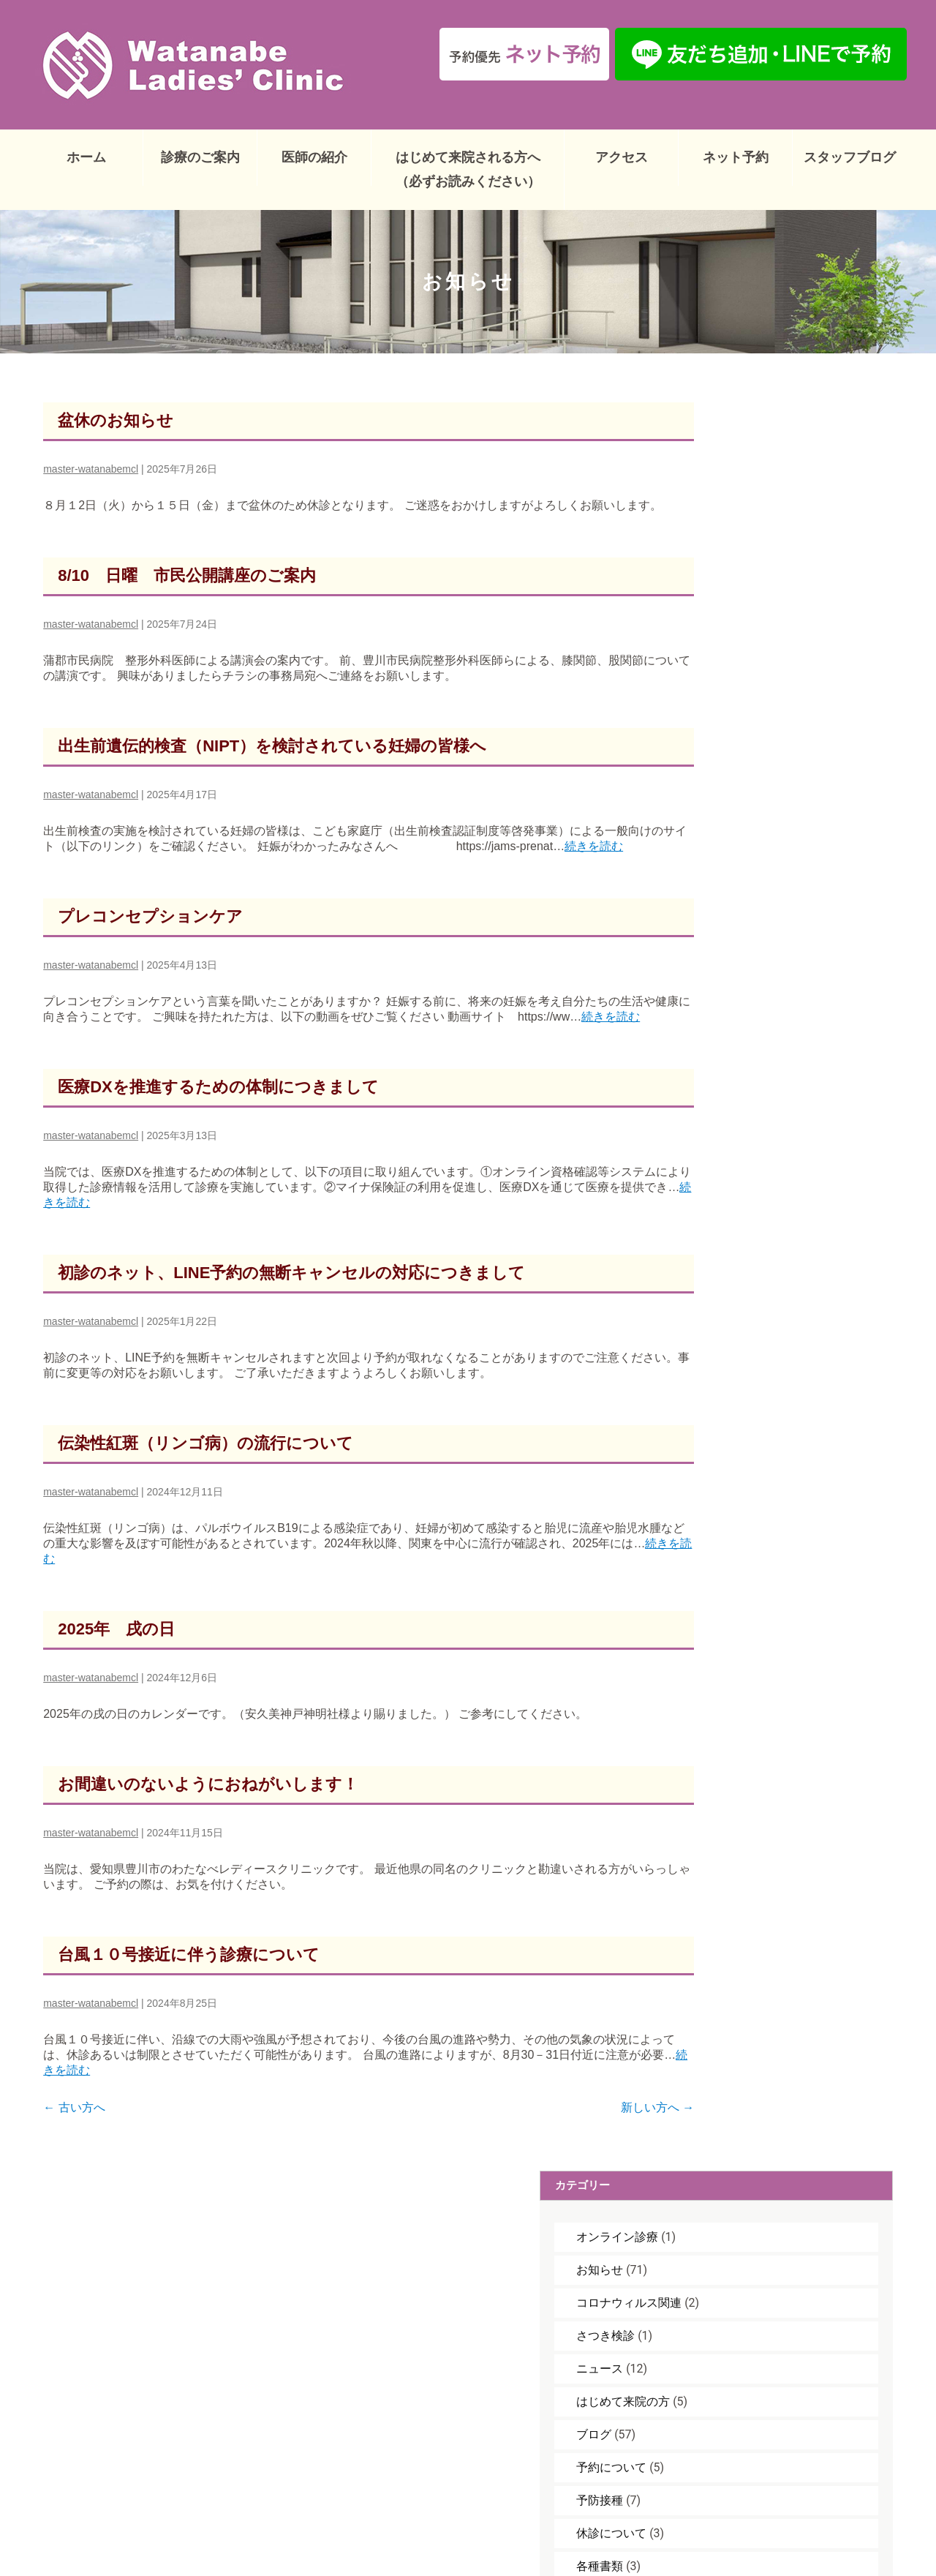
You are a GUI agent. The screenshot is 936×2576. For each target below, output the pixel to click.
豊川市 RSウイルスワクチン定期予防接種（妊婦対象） (782, 1265)
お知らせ (740, 493)
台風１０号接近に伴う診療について (189, 1988)
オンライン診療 (758, 460)
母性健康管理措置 (763, 954)
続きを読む (136, 1050)
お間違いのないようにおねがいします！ (208, 1818)
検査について (752, 921)
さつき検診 (746, 559)
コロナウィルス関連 (769, 526)
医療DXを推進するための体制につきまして (218, 1120)
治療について (752, 987)
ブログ (734, 657)
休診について (752, 756)
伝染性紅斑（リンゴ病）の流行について (205, 1477)
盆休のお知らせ (115, 408)
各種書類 (740, 789)
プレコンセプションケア (150, 934)
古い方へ (74, 2141)
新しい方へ (601, 2141)
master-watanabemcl (90, 456)
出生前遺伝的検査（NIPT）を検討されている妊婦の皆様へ (272, 749)
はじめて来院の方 (763, 624)
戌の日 (740, 888)
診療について (752, 1052)
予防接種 (740, 723)
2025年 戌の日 (116, 1662)
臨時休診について (763, 1019)
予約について (752, 690)
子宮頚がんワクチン (769, 855)
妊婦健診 (740, 822)
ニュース (740, 591)
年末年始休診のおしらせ (781, 1379)
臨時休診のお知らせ (769, 1313)
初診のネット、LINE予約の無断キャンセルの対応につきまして (291, 1306)
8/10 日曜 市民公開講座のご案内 (187, 578)
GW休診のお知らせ (767, 1218)
